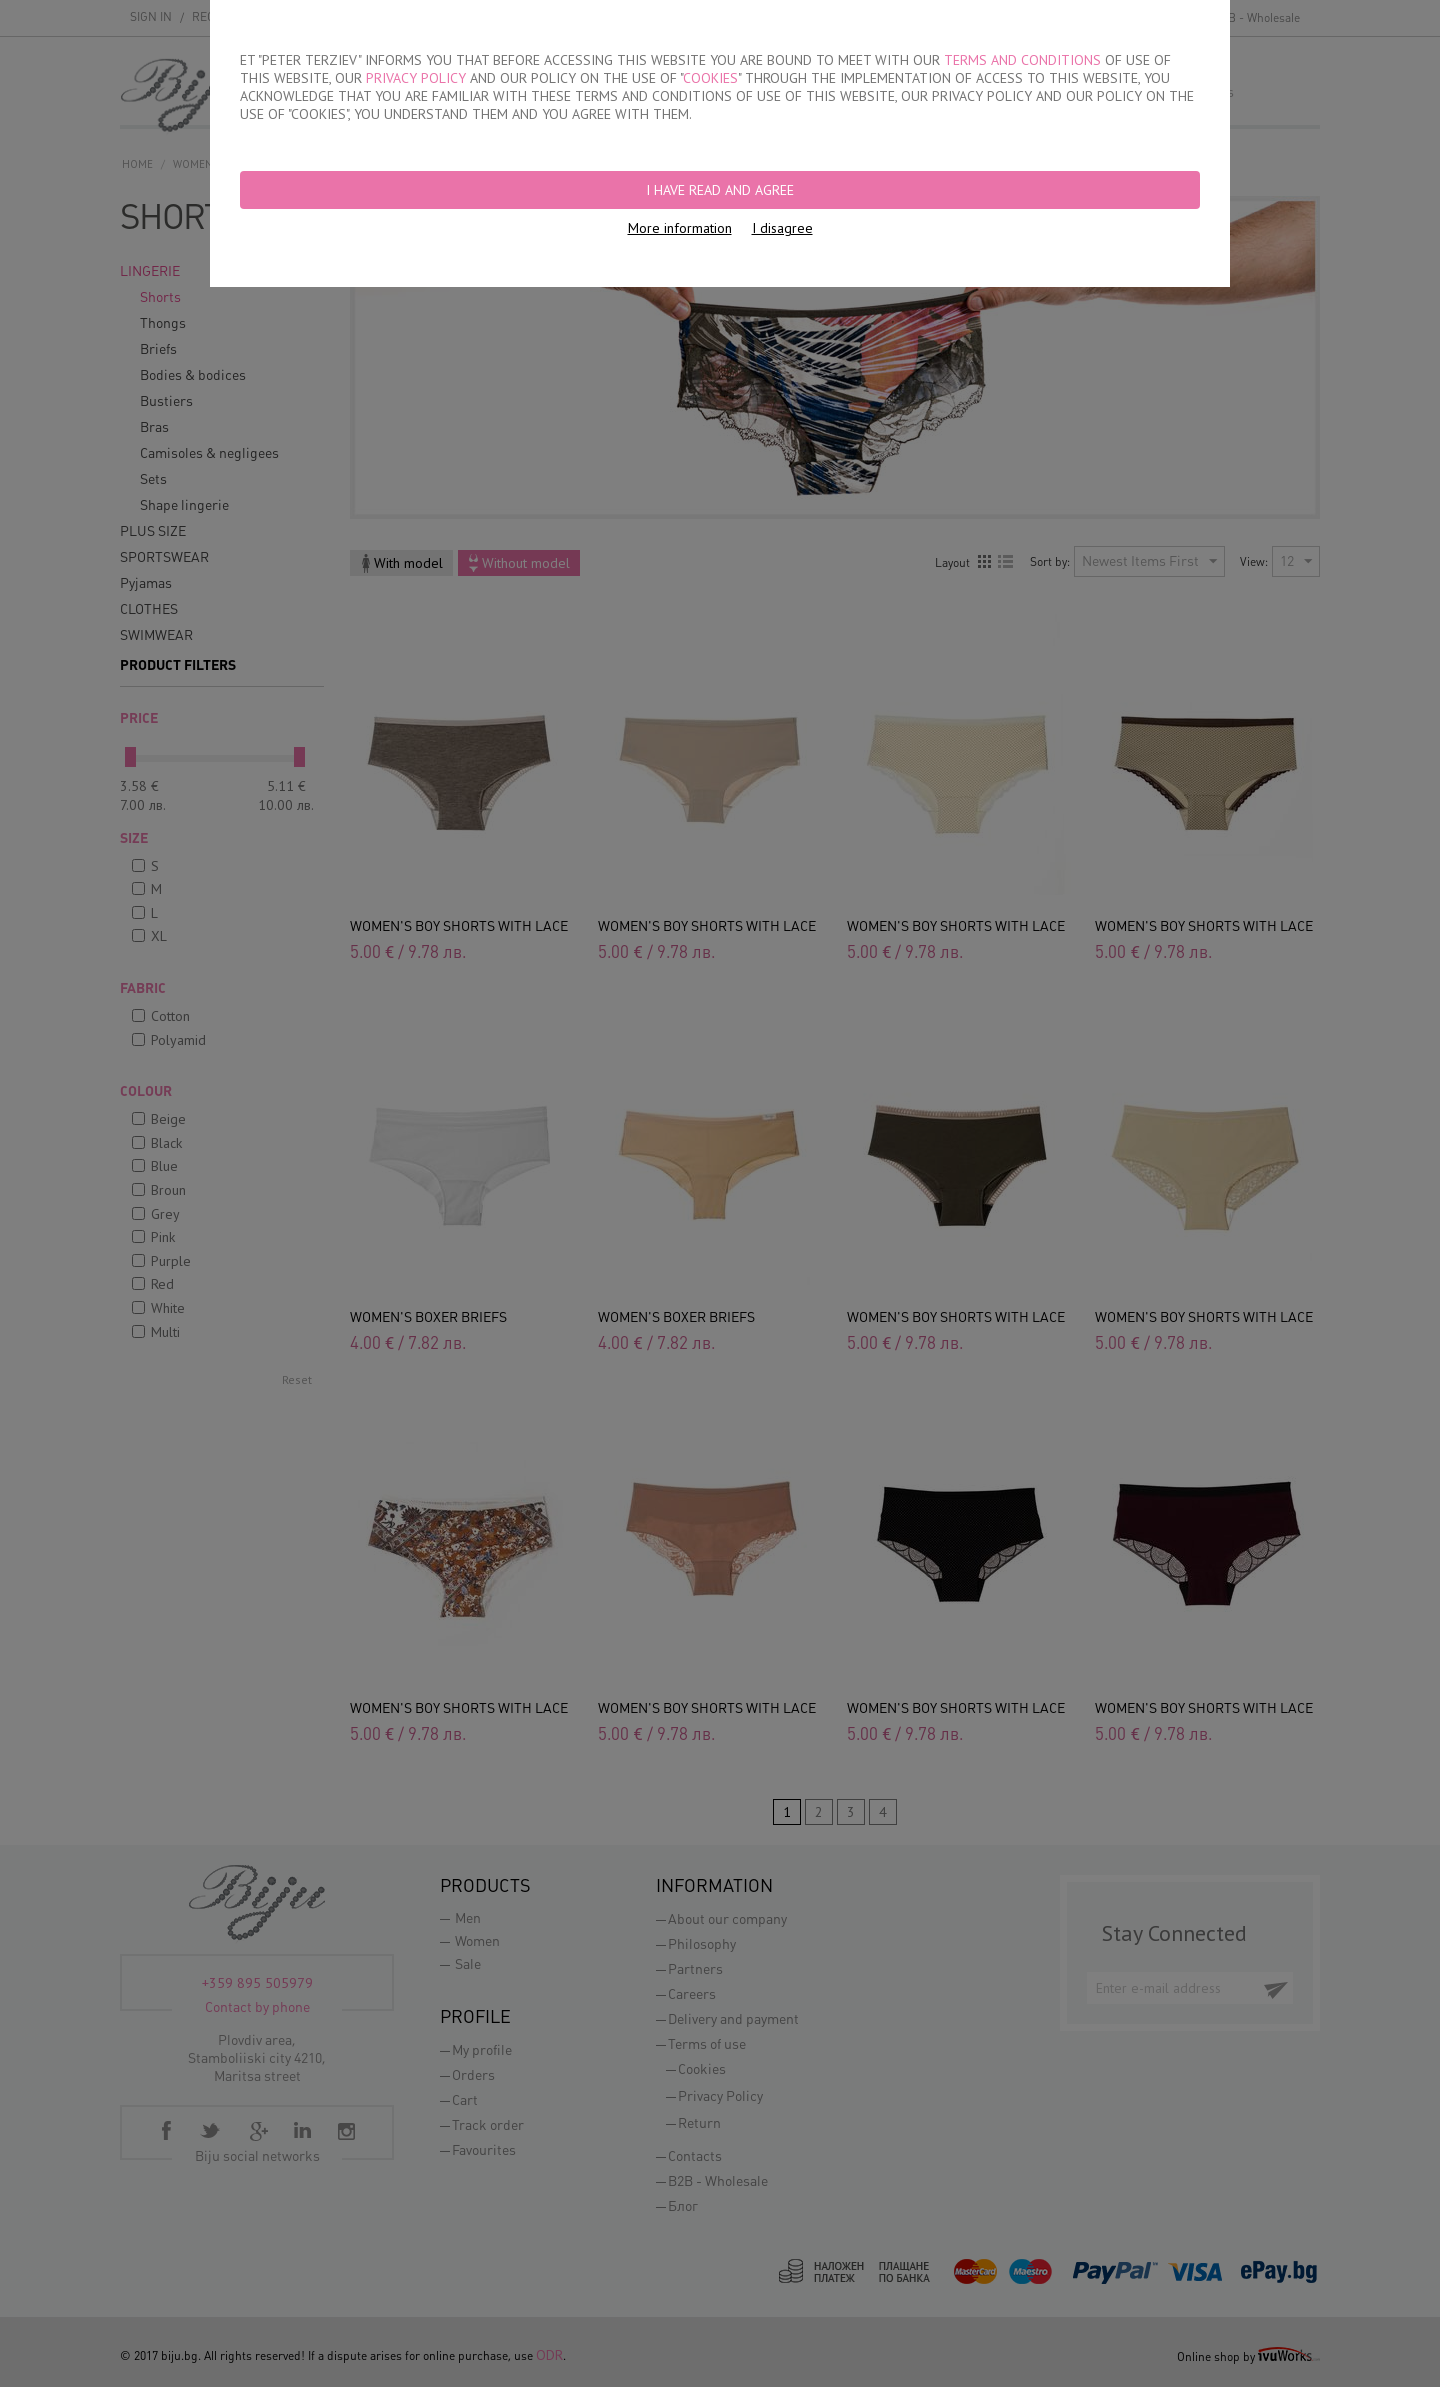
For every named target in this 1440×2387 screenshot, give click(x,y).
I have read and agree (720, 190)
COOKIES (710, 78)
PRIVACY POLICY (416, 78)
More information (680, 228)
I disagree (782, 228)
